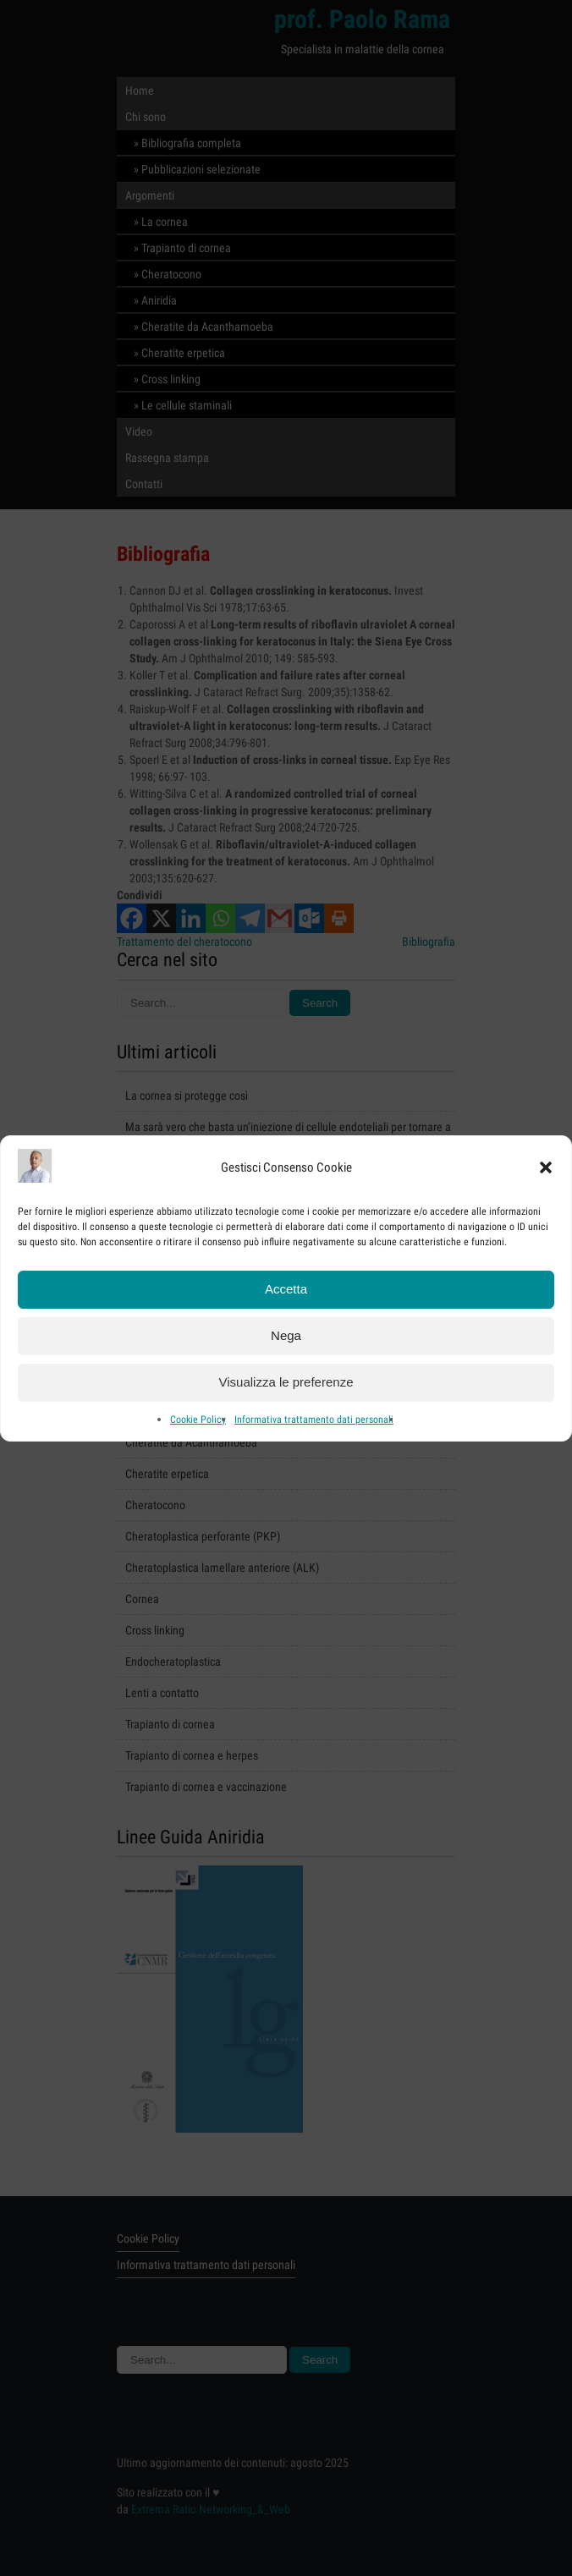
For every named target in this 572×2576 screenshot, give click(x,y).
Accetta (286, 1292)
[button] (545, 1170)
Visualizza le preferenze (286, 1385)
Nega (286, 1339)
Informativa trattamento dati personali (313, 1423)
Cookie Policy (198, 1423)
